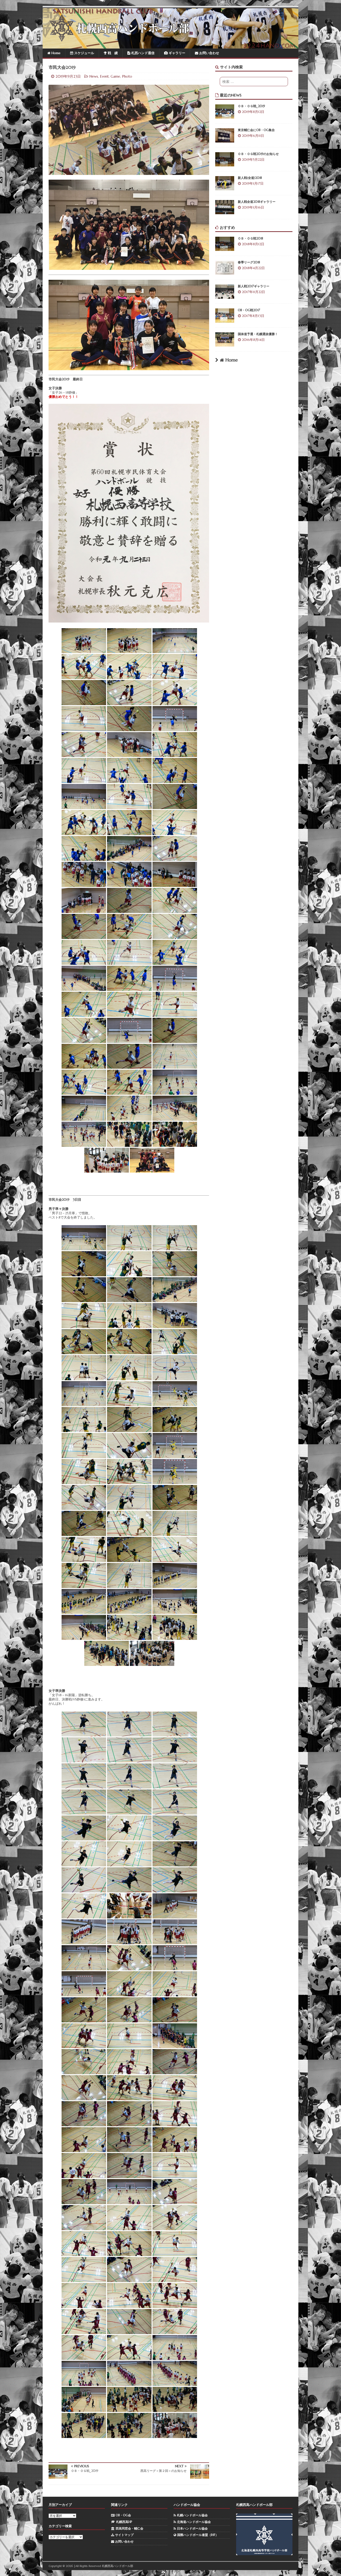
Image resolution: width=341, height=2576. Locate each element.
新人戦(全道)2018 (250, 178)
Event (104, 76)
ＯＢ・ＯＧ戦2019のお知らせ (258, 154)
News (93, 76)
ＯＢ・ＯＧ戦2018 (250, 238)
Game (115, 76)
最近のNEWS (230, 95)
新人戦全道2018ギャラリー (256, 202)
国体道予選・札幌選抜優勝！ (258, 334)
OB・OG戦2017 (249, 310)
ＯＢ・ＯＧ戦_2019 (251, 106)
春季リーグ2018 (249, 262)
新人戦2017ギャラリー (253, 286)
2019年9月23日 (68, 76)
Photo (127, 76)
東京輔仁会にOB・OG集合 (256, 130)
